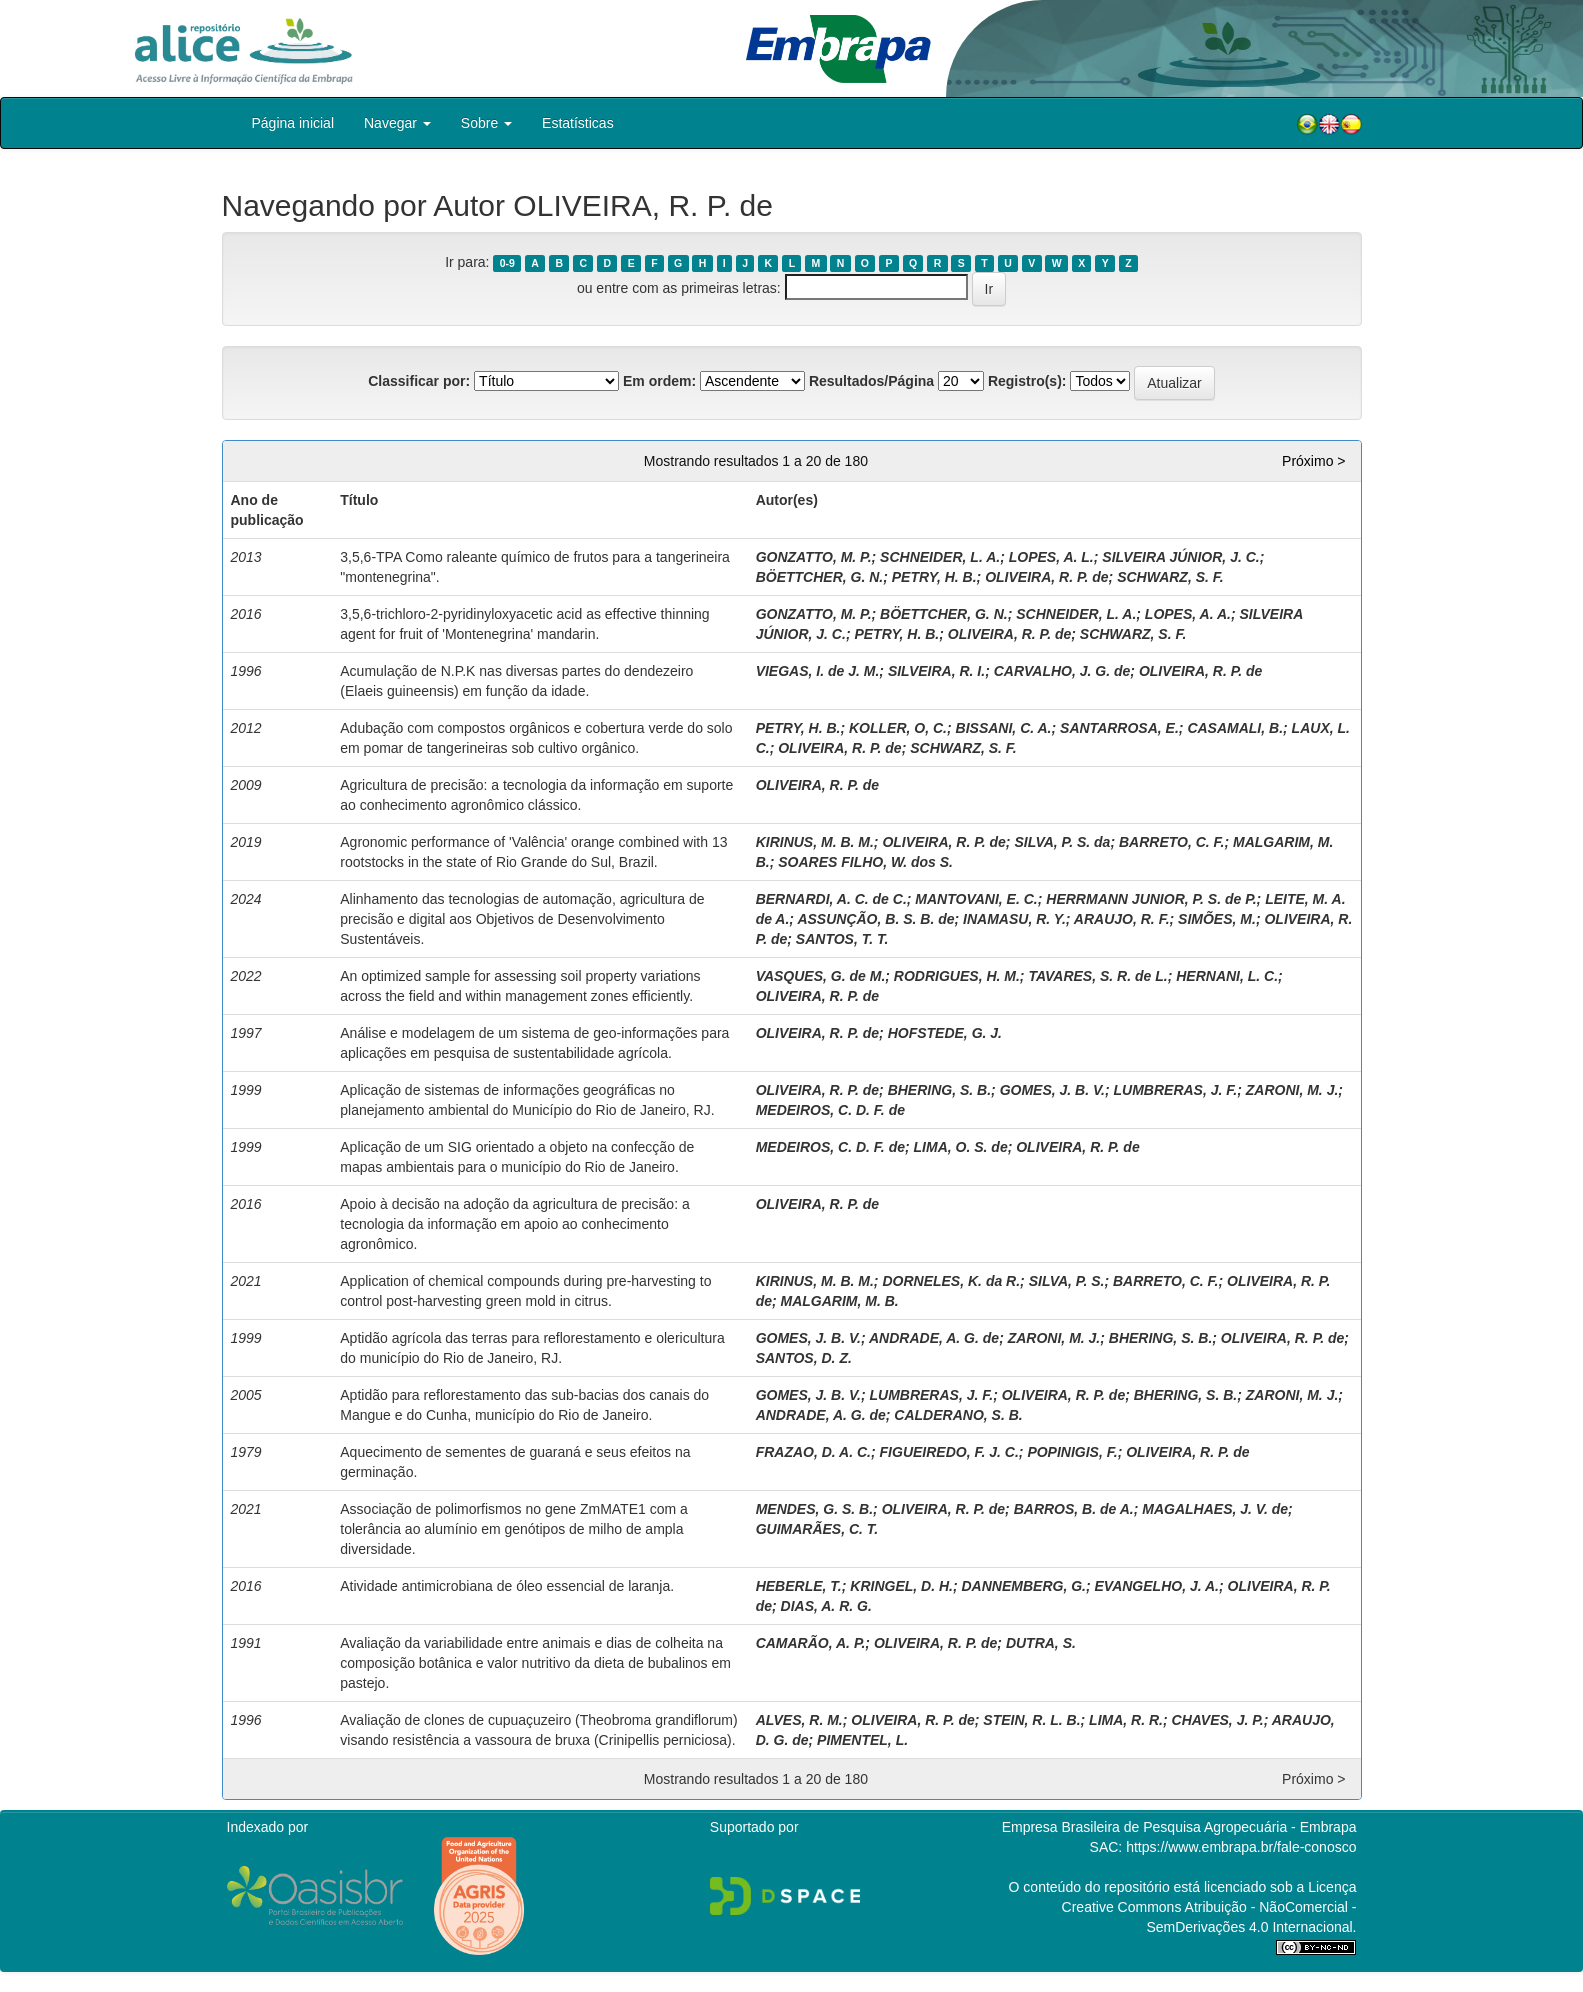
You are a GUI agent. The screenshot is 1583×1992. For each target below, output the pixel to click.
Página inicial (293, 123)
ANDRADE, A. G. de (934, 1338)
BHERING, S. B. (939, 1090)
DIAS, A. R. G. (826, 1606)
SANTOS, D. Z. (804, 1358)
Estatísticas (578, 123)
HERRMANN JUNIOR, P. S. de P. (1151, 899)
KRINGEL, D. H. (901, 1586)
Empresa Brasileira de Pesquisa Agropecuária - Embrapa (1179, 1827)
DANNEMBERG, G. (1024, 1586)
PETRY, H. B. (934, 577)
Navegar (397, 123)
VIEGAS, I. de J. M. (818, 671)
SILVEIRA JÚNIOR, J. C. (1180, 557)
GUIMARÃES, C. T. (817, 1529)
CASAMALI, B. (1235, 728)
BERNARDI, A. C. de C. (831, 899)
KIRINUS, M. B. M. (815, 842)
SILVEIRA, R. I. (936, 671)
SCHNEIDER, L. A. (940, 557)
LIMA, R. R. (1126, 1720)
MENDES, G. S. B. (814, 1509)
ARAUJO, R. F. (1122, 919)
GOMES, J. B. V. (1052, 1090)
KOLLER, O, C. (898, 728)
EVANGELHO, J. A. (1157, 1586)
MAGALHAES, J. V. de (1215, 1509)
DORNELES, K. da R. (951, 1281)
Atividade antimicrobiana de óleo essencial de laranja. (507, 1586)
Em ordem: (659, 381)
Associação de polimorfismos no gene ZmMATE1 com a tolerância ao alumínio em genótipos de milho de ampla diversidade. (514, 1529)
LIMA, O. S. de (961, 1147)
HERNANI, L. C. (1227, 976)
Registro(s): (1027, 381)
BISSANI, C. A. (1004, 728)
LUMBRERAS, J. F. (1176, 1090)
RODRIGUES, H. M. (957, 976)
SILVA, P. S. (1067, 1281)
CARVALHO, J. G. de (1062, 671)
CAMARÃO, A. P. (811, 1643)
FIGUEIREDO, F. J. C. (949, 1452)
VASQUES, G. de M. (821, 976)
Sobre (486, 123)
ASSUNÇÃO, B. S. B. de (875, 919)
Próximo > (1313, 461)
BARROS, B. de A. (1074, 1509)
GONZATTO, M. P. (814, 557)
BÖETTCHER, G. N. (820, 577)
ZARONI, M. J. (1292, 1090)
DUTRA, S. (1041, 1643)
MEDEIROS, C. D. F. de (830, 1110)
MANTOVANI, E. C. (976, 899)
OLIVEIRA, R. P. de (1046, 577)
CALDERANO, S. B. (958, 1415)
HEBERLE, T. (799, 1586)
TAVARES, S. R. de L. (1097, 976)
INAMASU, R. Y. (1014, 919)
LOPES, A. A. (1188, 614)
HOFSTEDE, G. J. (945, 1033)
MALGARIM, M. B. (840, 1301)
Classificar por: (419, 381)
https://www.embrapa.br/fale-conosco (1241, 1847)
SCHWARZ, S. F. (1170, 577)
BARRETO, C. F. (1172, 842)
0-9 (507, 263)
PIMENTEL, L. (862, 1740)
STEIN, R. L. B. (1031, 1720)
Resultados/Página (871, 381)
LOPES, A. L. (1051, 557)
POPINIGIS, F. (1072, 1452)
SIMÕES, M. (1217, 919)
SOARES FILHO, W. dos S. (865, 862)
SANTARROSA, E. (1119, 728)
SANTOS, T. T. (842, 939)
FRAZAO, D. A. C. (813, 1452)
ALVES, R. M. (799, 1720)
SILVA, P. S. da (1062, 842)
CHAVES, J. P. (1218, 1720)
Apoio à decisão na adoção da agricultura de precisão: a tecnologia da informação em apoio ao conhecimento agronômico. (514, 1224)
